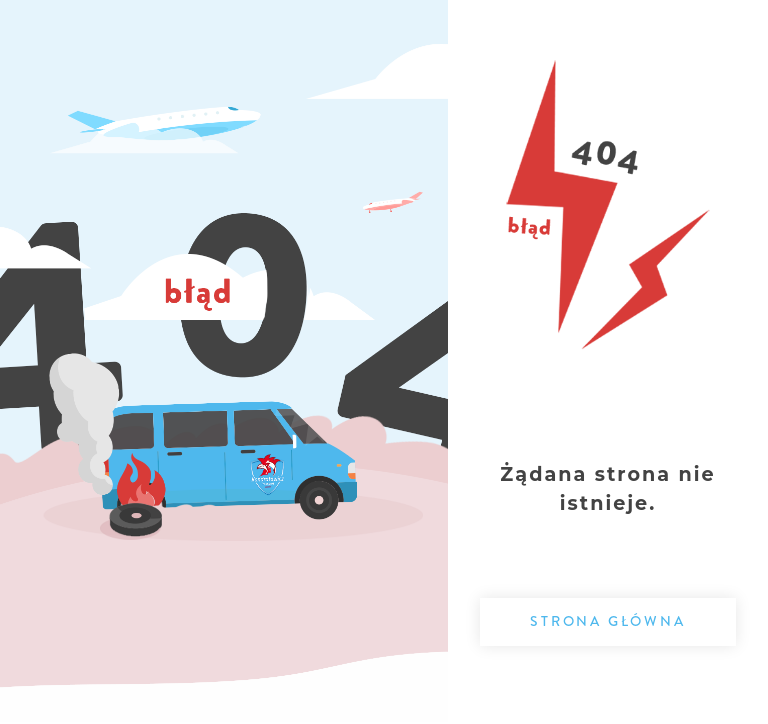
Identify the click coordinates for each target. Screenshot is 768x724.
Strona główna (607, 621)
